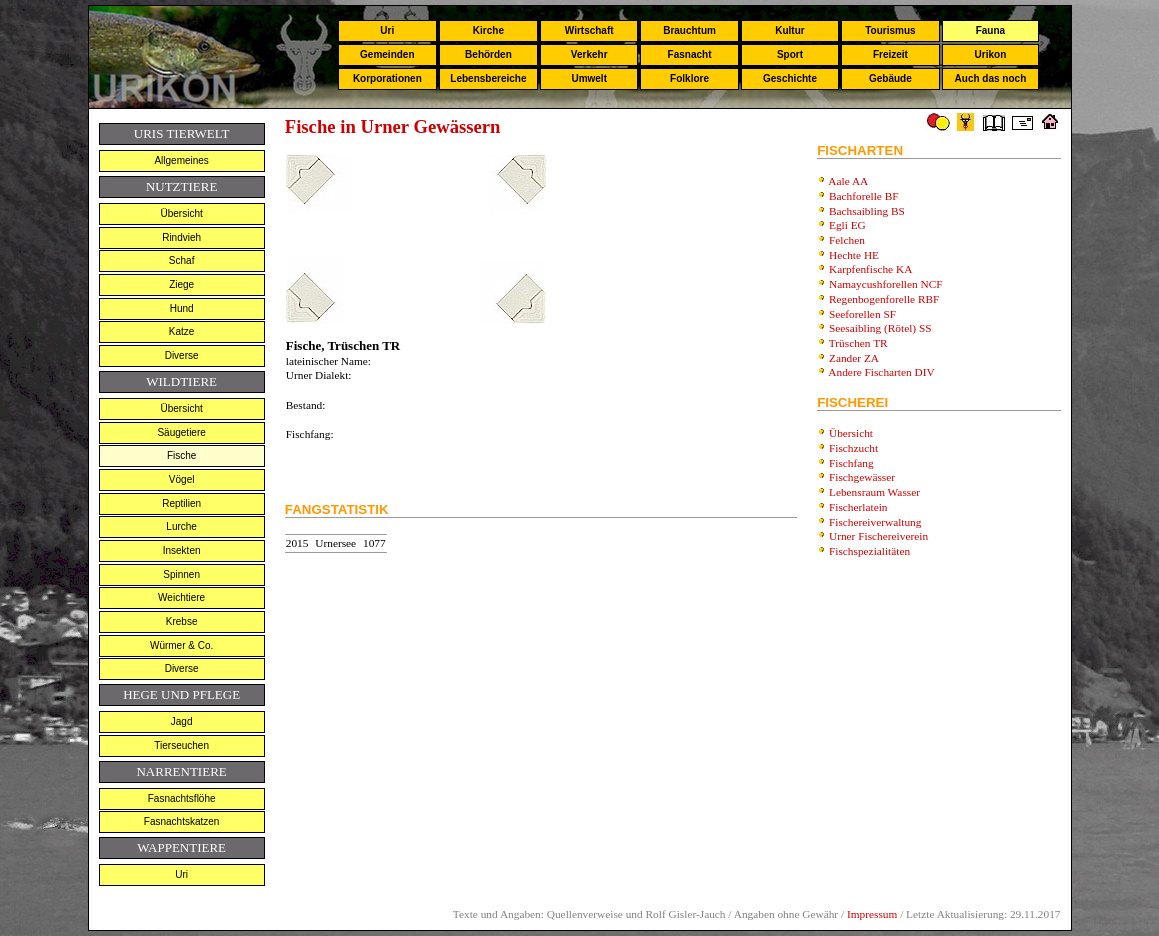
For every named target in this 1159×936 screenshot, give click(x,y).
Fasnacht (690, 54)
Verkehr (589, 54)
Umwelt (589, 78)
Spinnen (181, 574)
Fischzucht (853, 448)
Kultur (789, 30)
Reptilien (181, 503)
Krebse (182, 621)
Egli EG (847, 225)
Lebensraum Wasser (874, 492)
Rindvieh (181, 237)
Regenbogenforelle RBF (884, 299)
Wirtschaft (589, 30)
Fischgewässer (862, 477)
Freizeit (890, 54)
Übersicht (182, 213)
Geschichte (790, 78)
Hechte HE (854, 255)
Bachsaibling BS (867, 211)
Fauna (990, 30)
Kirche (488, 30)
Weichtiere (181, 597)
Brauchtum (689, 30)
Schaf (182, 260)
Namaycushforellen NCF (886, 284)
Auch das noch (991, 78)
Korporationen (387, 78)
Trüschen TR (858, 343)
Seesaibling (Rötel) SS (880, 328)
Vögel (182, 479)
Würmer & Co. (181, 645)
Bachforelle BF (864, 196)
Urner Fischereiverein (878, 536)
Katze (182, 331)
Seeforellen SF (862, 314)
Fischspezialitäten (869, 551)
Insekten (182, 550)
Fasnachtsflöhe (182, 798)
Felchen (847, 240)
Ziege (181, 284)
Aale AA (848, 181)
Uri (387, 30)
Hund (182, 308)
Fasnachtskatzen (182, 821)
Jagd (182, 721)
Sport (790, 54)
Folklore (689, 78)
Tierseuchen (181, 745)
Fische (181, 455)
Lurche (181, 526)
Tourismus (890, 30)
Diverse (182, 355)
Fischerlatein (858, 507)
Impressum (872, 914)
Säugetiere (181, 432)
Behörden (488, 54)
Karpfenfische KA (870, 269)
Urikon (991, 54)
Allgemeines (181, 160)
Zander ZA (854, 358)
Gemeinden (387, 54)
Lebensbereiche (488, 78)
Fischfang (851, 463)
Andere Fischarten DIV (881, 372)
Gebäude (890, 78)
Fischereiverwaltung (875, 522)
